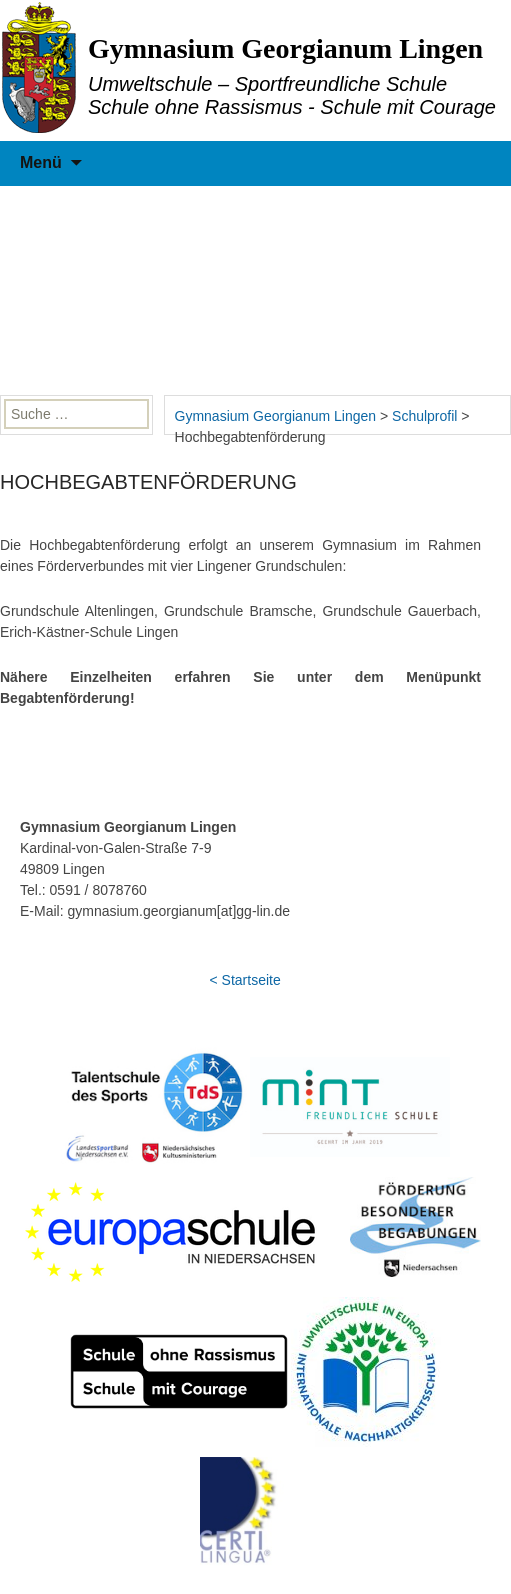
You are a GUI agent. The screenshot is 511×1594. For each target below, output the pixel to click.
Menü (41, 162)
